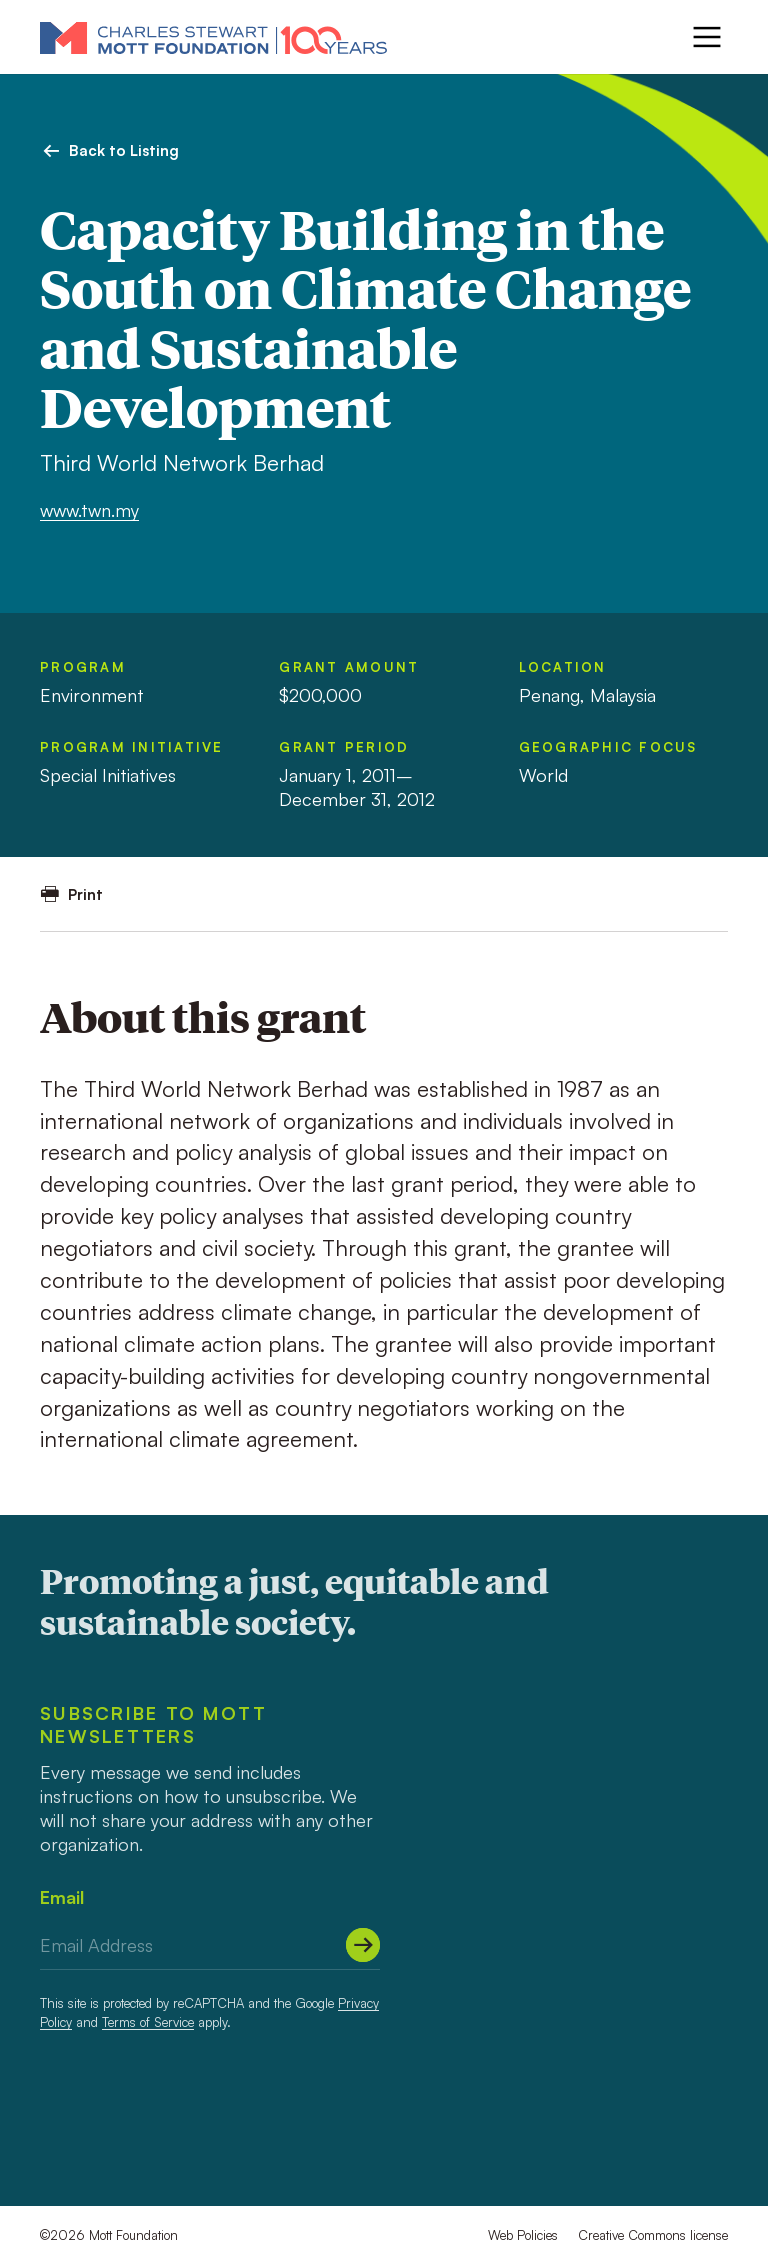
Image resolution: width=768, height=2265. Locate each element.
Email (62, 1897)
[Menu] (707, 37)
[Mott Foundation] (213, 37)
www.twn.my (89, 510)
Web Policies (523, 2235)
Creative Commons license (653, 2235)
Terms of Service (148, 2022)
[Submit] (363, 1945)
